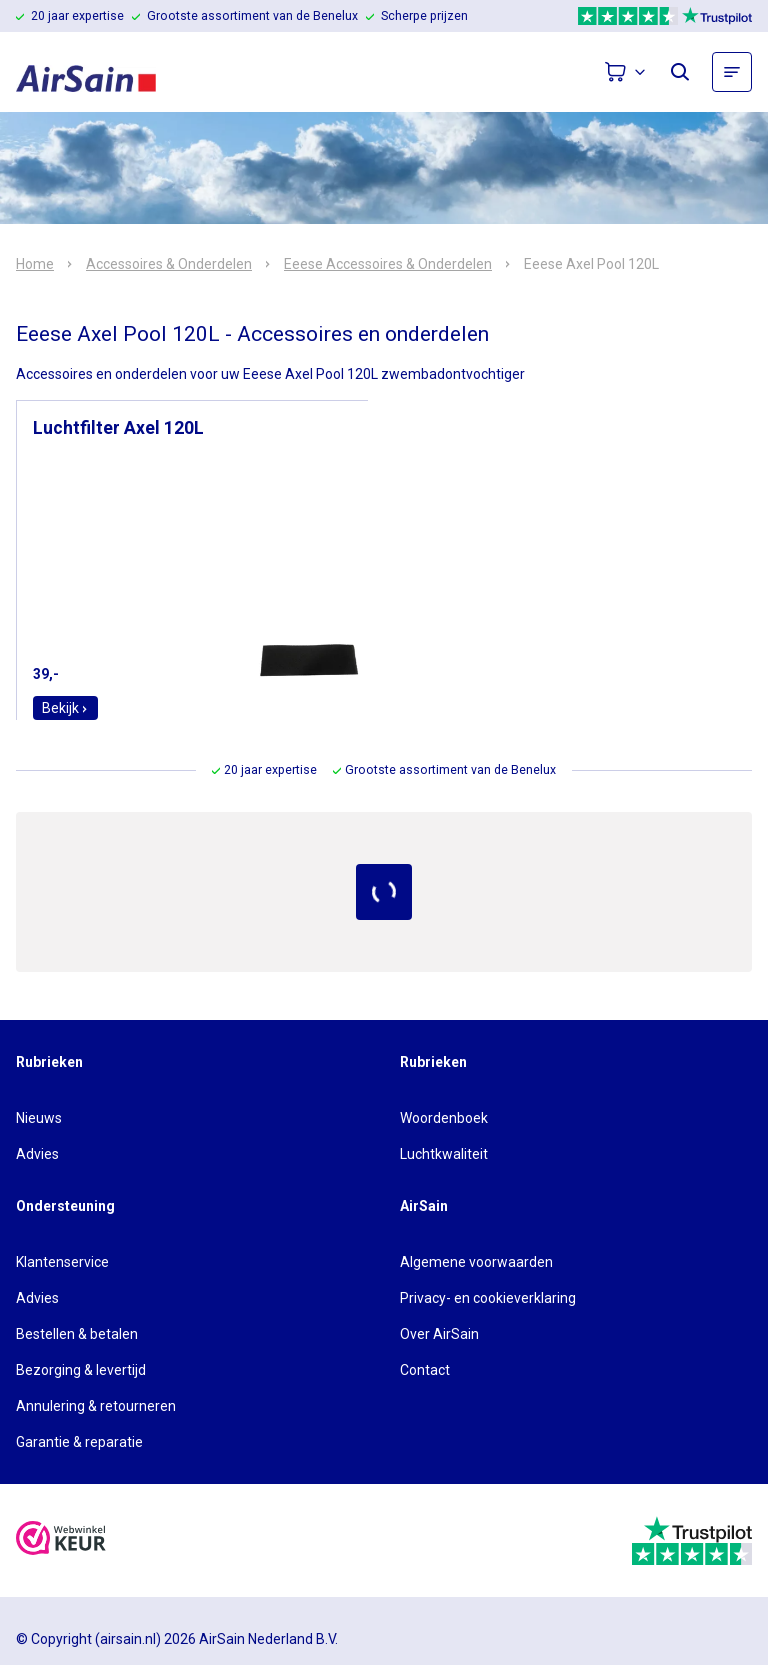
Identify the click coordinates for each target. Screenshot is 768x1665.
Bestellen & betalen (77, 1334)
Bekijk (65, 708)
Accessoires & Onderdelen (169, 264)
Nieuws (39, 1118)
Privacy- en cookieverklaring (488, 1298)
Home (35, 264)
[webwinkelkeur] (61, 1540)
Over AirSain (439, 1334)
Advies (37, 1154)
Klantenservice (62, 1262)
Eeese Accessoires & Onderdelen (388, 264)
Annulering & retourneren (96, 1406)
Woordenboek (444, 1118)
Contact (425, 1370)
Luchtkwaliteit (444, 1154)
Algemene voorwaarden (476, 1262)
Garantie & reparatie (79, 1442)
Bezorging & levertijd (81, 1370)
